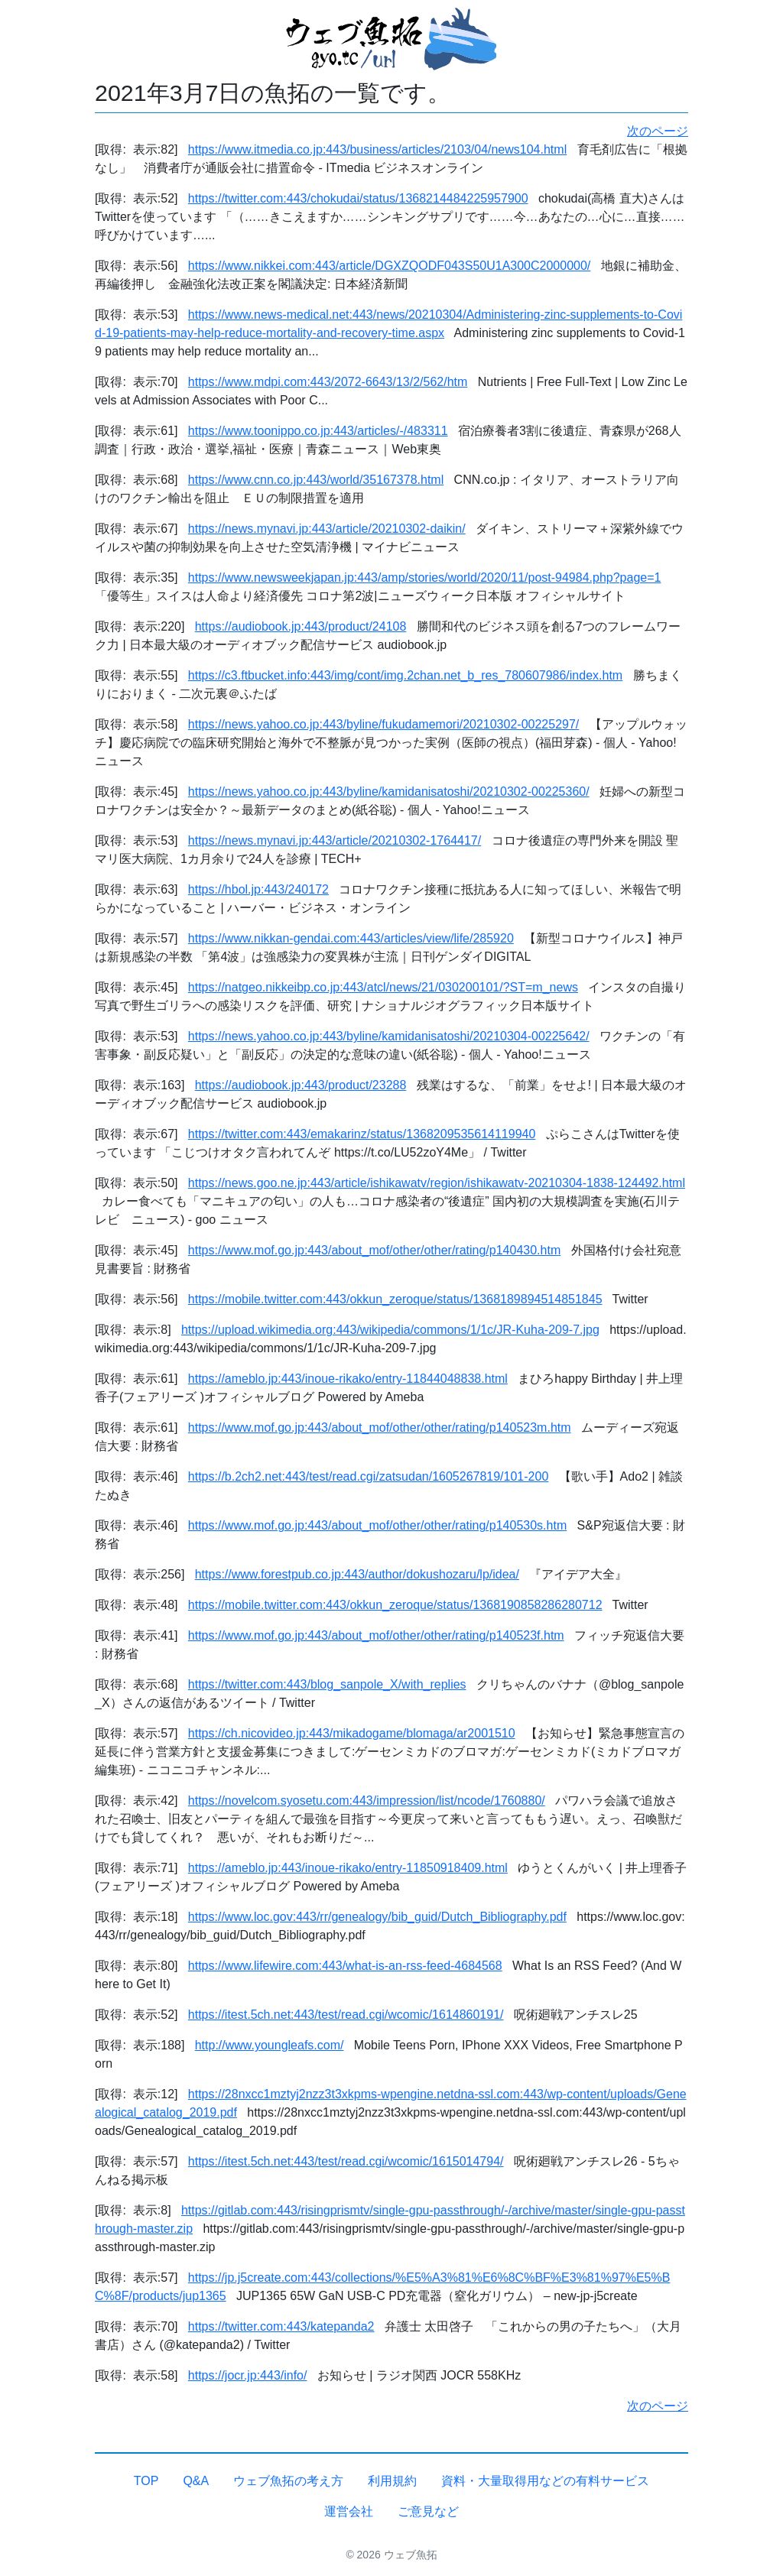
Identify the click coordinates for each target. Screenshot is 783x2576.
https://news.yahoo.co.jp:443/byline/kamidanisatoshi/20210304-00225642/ (389, 1036)
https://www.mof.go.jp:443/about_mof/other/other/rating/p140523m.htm (379, 1427)
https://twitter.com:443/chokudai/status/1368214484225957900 (358, 198)
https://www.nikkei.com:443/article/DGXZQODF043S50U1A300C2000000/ (389, 265)
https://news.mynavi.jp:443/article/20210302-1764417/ (334, 840)
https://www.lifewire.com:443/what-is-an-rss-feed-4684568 (345, 1965)
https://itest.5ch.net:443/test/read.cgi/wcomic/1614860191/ (346, 2014)
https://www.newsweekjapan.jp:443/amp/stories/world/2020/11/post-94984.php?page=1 (424, 577)
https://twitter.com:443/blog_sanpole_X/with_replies (327, 1684)
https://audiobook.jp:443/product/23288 (301, 1085)
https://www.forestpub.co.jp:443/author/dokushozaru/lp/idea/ (357, 1574)
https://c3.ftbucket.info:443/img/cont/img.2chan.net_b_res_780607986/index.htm (405, 675)
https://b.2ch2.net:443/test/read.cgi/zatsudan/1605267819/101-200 (368, 1476)
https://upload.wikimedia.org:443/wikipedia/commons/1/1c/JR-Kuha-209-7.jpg (390, 1329)
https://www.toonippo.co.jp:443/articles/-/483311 (318, 430)
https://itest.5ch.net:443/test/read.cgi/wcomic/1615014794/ (346, 2161)
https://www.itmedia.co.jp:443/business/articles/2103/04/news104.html (377, 149)
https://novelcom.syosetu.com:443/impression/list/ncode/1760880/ (366, 1800)
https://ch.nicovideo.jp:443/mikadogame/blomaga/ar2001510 (351, 1733)
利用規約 (392, 2480)
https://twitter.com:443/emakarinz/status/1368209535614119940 (362, 1133)
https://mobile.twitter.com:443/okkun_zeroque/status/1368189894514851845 (395, 1299)
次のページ (657, 131)
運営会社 (348, 2511)
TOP (146, 2480)
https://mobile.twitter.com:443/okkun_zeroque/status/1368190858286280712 (395, 1604)
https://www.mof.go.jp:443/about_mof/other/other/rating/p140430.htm (374, 1250)
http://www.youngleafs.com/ (269, 2045)
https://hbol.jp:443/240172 (258, 889)
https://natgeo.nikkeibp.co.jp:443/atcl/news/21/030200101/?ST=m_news (383, 987)
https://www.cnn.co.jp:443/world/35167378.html (315, 479)
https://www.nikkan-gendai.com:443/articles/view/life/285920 (351, 938)
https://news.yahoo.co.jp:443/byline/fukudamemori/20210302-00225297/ (383, 724)
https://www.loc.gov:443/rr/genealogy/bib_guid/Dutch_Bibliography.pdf (377, 1916)
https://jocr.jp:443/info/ (247, 2375)
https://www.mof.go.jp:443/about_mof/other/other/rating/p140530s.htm (377, 1525)
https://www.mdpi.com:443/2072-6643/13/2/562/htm (328, 381)
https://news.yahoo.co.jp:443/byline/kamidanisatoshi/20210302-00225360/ (389, 791)
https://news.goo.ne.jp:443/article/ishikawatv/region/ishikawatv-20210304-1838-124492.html (436, 1182)
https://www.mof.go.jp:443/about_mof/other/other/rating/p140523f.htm (376, 1635)
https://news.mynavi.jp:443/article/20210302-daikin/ (327, 528)
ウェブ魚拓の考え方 (288, 2480)
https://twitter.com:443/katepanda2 (281, 2326)
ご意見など (428, 2511)
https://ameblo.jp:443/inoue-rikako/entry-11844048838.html (348, 1378)
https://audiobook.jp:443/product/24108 (301, 626)
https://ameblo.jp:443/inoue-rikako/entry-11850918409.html (348, 1867)
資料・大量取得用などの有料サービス (545, 2480)
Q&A (196, 2480)
